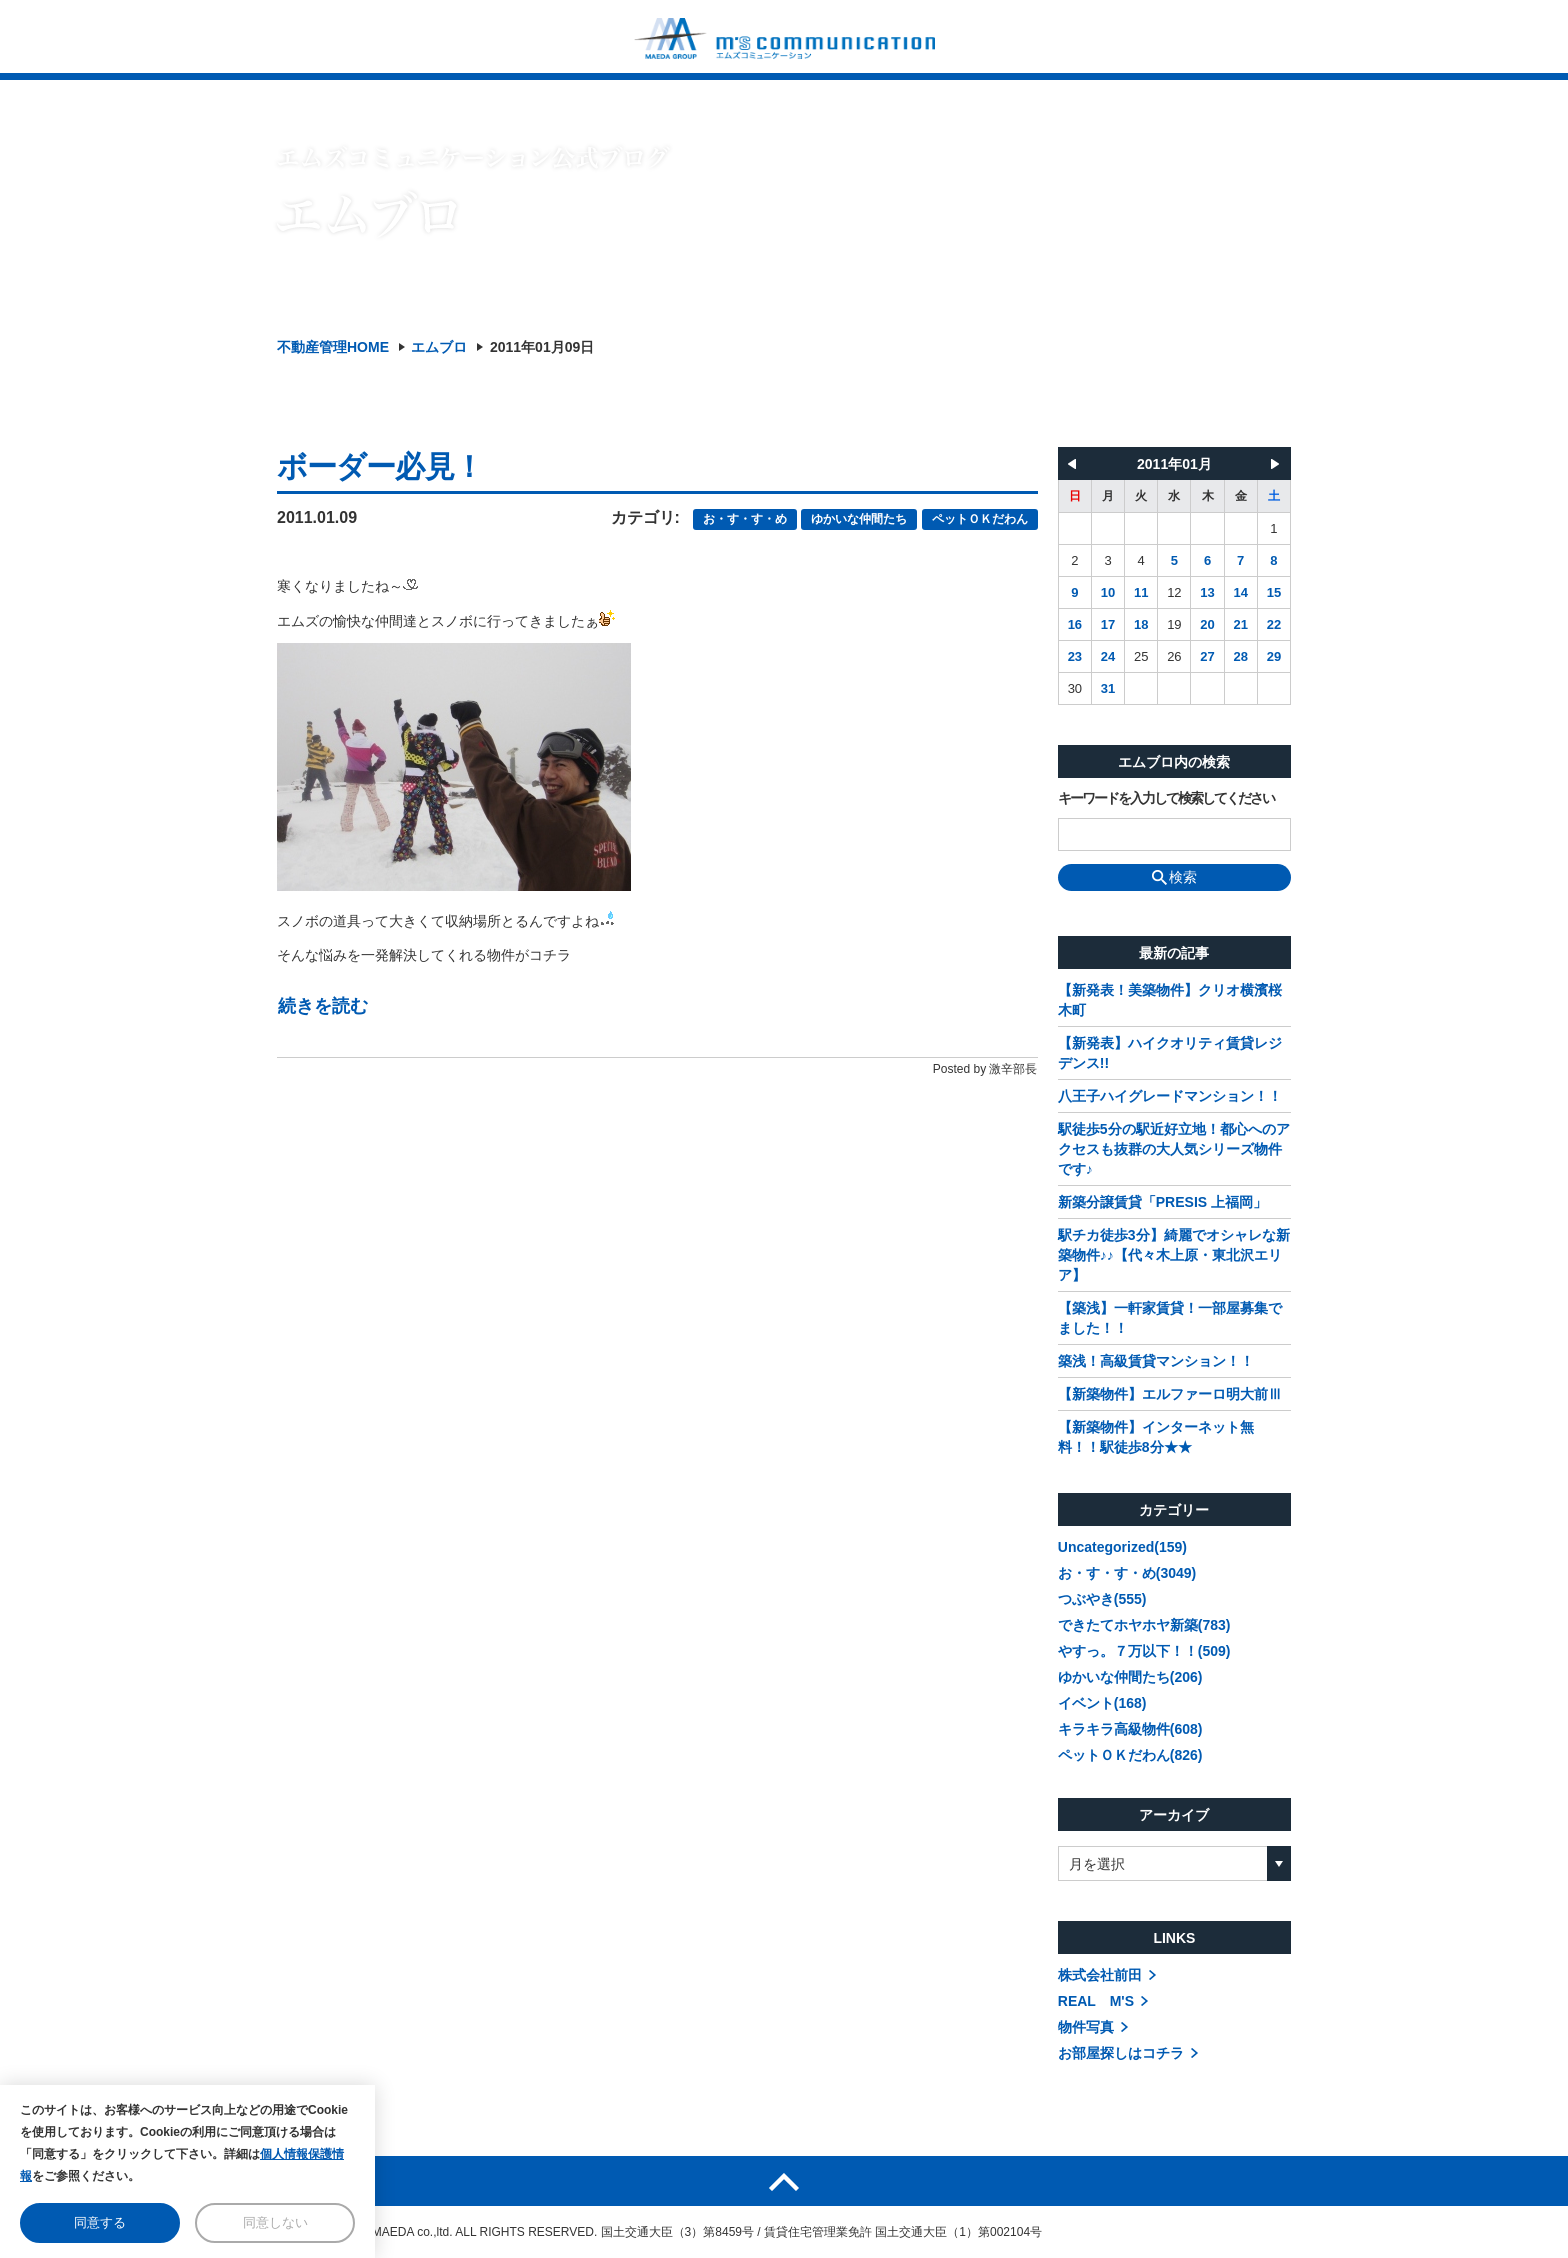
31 (1108, 688)
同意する (100, 2222)
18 (1141, 624)
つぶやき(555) (1102, 1599)
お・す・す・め (745, 519)
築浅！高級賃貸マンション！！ (1156, 1361)
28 (1240, 656)
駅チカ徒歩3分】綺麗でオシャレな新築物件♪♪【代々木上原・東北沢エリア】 (1174, 1255)
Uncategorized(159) (1122, 1547)
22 (1274, 624)
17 (1108, 624)
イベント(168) (1102, 1703)
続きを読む (323, 1006)
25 (1141, 656)
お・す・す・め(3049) (1127, 1573)
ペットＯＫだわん (980, 519)
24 (1108, 656)
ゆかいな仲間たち (859, 519)
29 (1274, 656)
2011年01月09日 (542, 347)
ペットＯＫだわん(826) (1130, 1755)
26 (1174, 656)
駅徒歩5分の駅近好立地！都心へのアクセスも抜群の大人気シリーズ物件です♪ (1174, 1149)
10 (1108, 592)
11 (1141, 592)
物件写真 (1086, 2027)
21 (1240, 624)
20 (1207, 624)
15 (1274, 592)
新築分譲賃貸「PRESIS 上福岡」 (1162, 1202)
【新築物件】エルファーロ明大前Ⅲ (1170, 1394)
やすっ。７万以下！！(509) (1144, 1651)
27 (1207, 656)
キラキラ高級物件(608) (1130, 1729)
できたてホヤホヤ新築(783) (1144, 1625)
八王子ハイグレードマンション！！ (1170, 1096)
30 (1075, 688)
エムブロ (439, 347)
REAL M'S (1096, 2001)
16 (1075, 624)
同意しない (275, 2222)
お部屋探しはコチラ (1121, 2053)
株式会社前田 (1100, 1975)
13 (1207, 592)
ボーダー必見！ (380, 466)
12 (1174, 592)
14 (1240, 592)
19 (1174, 624)
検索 (1174, 877)
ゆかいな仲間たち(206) (1130, 1677)
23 (1075, 656)
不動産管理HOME (333, 347)
